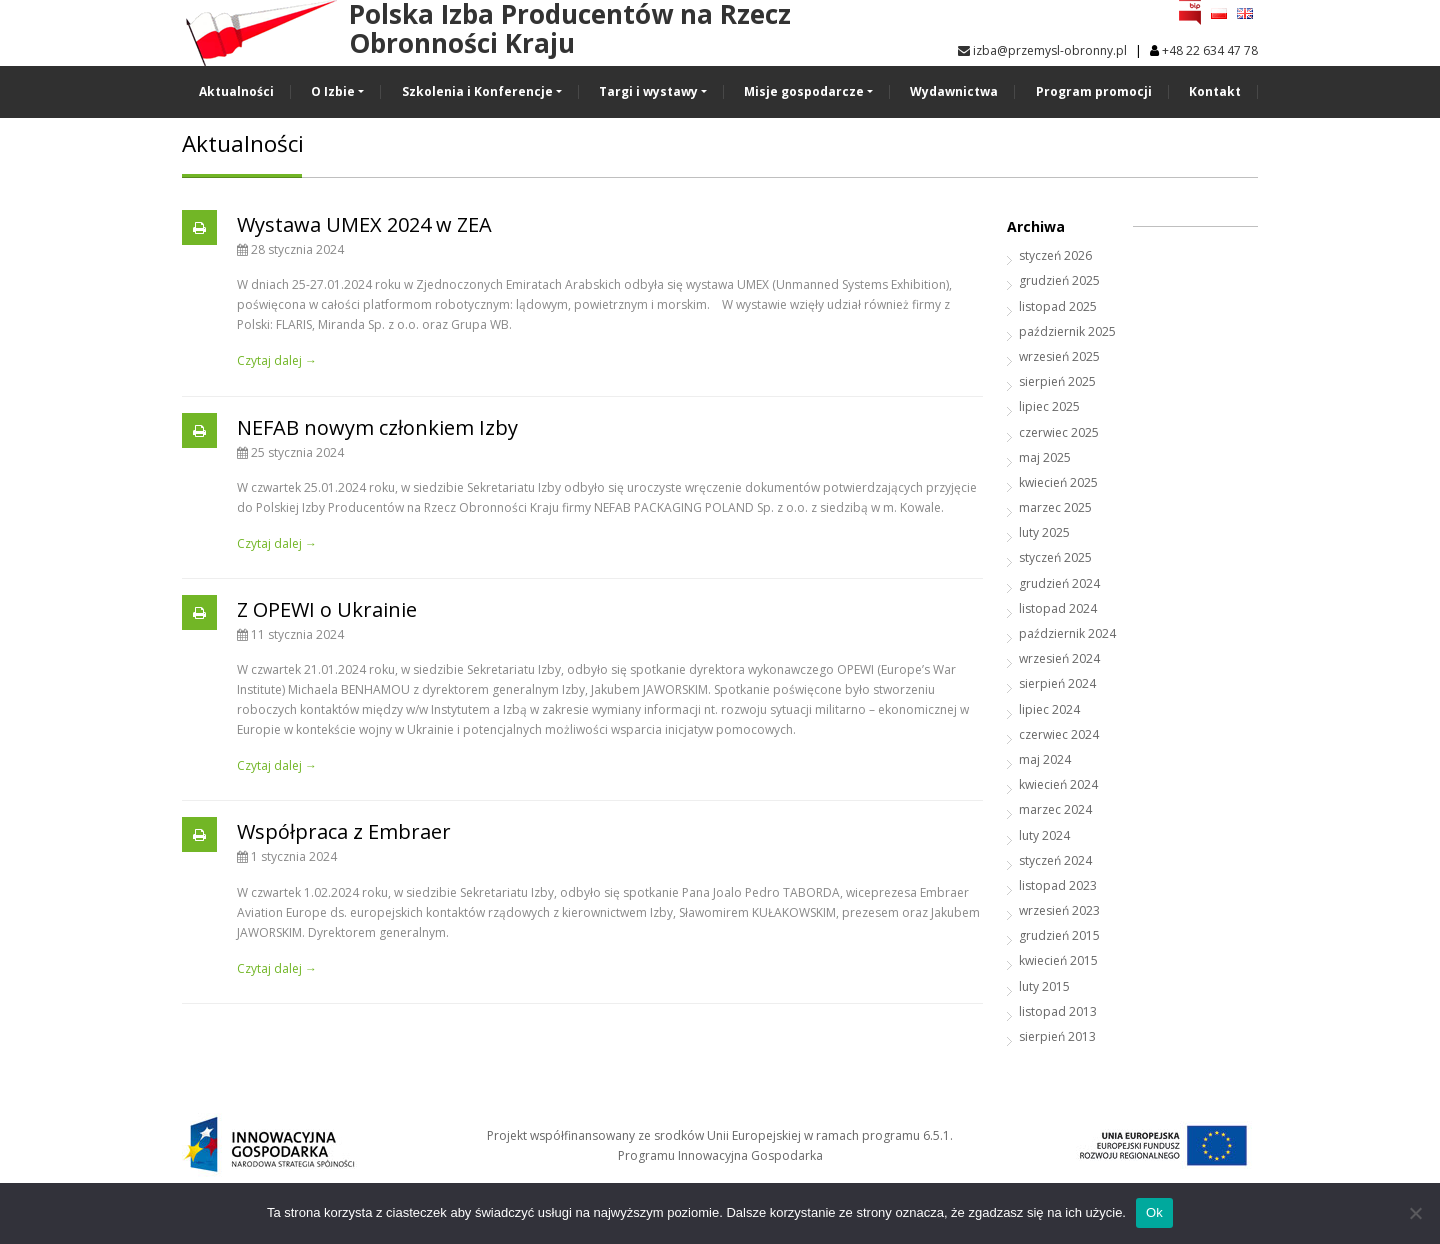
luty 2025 (1044, 532)
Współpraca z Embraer (344, 831)
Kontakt (1215, 91)
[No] (1415, 1213)
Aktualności (236, 91)
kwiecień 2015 (1058, 960)
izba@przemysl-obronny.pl (1042, 50)
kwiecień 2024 (1058, 784)
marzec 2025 (1055, 507)
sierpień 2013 (1057, 1036)
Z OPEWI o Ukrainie (327, 609)
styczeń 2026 (1055, 255)
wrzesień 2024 (1059, 658)
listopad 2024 (1058, 608)
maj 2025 (1045, 457)
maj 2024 (1045, 759)
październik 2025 (1067, 331)
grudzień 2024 (1059, 583)
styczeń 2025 (1055, 557)
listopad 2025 (1058, 306)
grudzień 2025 (1059, 280)
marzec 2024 (1055, 809)
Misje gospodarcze (804, 91)
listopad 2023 (1058, 885)
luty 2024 (1044, 835)
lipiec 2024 (1049, 709)
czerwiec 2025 (1059, 432)
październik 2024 (1067, 633)
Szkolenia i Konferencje (477, 91)
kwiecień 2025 (1058, 482)
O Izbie (333, 91)
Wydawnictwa (954, 91)
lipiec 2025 (1049, 406)
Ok (1154, 1212)
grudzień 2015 (1059, 935)
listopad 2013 (1058, 1011)
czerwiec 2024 (1059, 734)
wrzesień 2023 (1059, 910)
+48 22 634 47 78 (1210, 50)
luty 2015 (1044, 986)
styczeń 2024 (1055, 860)
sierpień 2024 (1057, 683)
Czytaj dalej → (277, 360)
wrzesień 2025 (1059, 356)
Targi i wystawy (648, 91)
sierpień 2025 (1057, 381)
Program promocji (1094, 91)
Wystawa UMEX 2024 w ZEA (364, 224)
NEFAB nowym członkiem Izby (377, 427)
